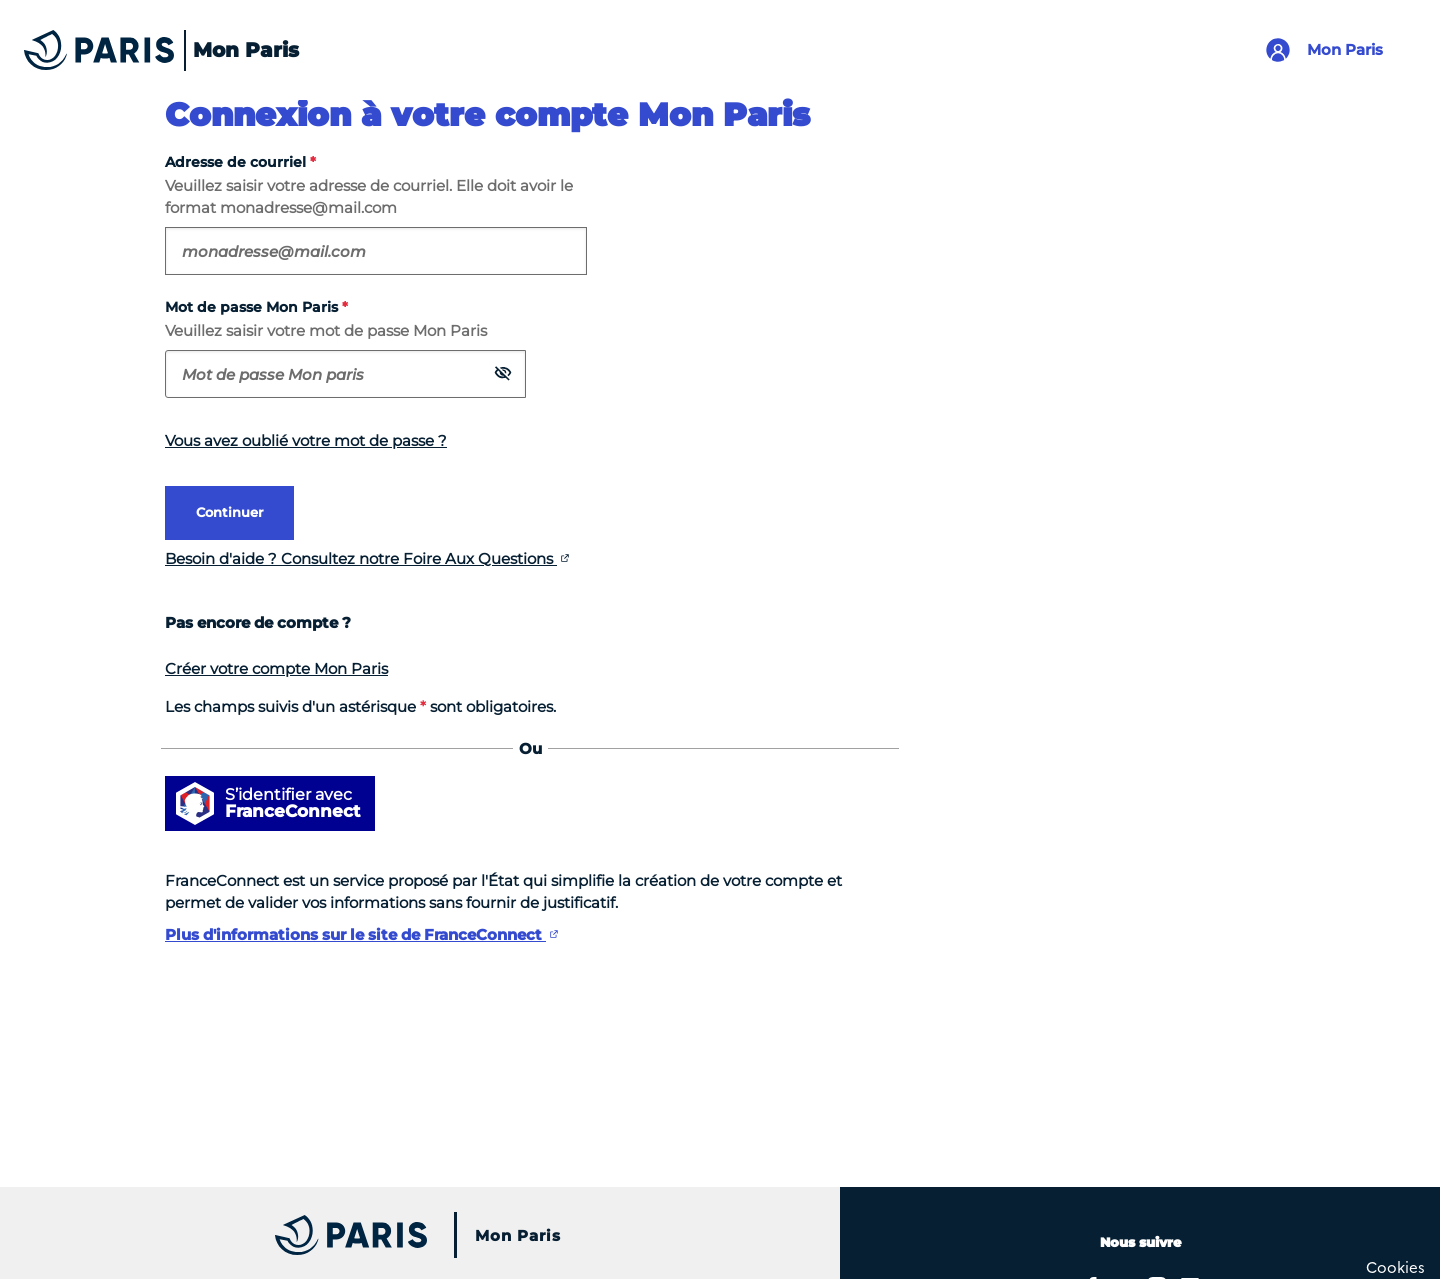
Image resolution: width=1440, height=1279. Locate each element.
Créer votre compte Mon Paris (276, 668)
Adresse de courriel (240, 162)
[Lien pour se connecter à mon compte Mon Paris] (1331, 50)
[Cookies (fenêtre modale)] (1395, 1266)
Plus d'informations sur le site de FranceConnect (355, 934)
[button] (503, 372)
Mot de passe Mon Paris (256, 307)
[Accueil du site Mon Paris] (154, 50)
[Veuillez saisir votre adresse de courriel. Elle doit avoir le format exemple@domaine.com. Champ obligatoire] (376, 251)
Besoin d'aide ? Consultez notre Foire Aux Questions (361, 558)
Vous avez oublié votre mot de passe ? (306, 440)
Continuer (229, 512)
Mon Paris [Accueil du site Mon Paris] (518, 1235)
